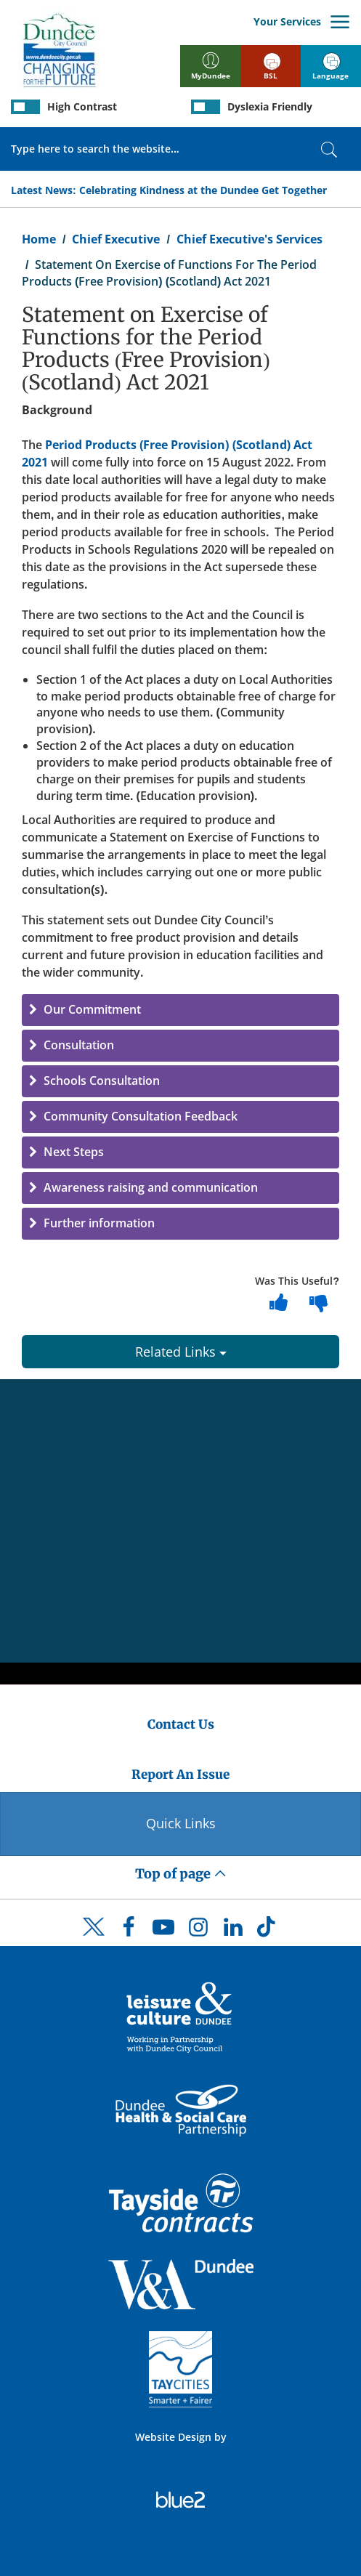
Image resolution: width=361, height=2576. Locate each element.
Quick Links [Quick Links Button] (181, 1823)
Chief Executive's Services (250, 239)
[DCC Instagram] (198, 1930)
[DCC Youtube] (163, 1930)
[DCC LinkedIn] (233, 1930)
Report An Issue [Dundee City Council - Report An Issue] (180, 1774)
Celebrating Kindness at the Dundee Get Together (203, 190)
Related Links (181, 1351)
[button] (180, 1010)
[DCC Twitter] (94, 1939)
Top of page (181, 1873)
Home (39, 239)
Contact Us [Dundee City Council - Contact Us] (180, 1724)
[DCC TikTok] (268, 1930)
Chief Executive (116, 239)
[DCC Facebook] (129, 1930)
